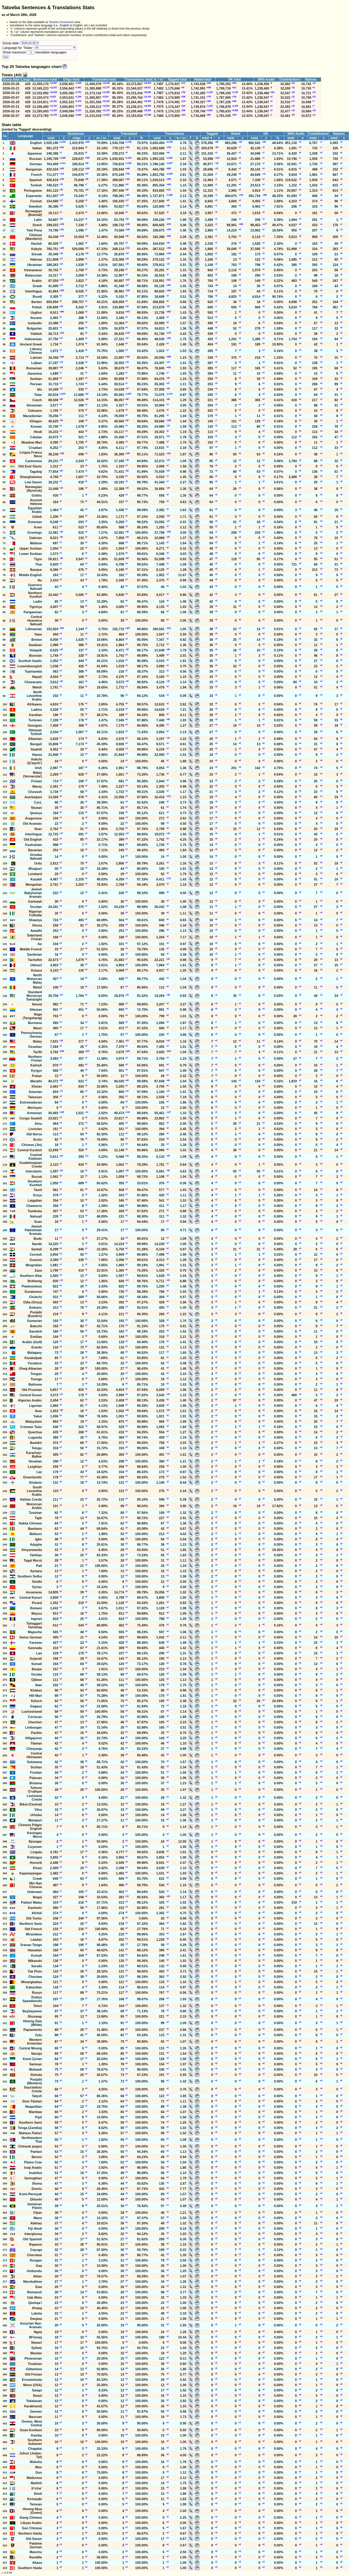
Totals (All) (14, 75)
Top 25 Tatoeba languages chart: (32, 66)
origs (77, 138)
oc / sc (101, 138)
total (51, 138)
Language (25, 136)
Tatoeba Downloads (61, 22)
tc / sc (181, 138)
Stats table (26, 127)
